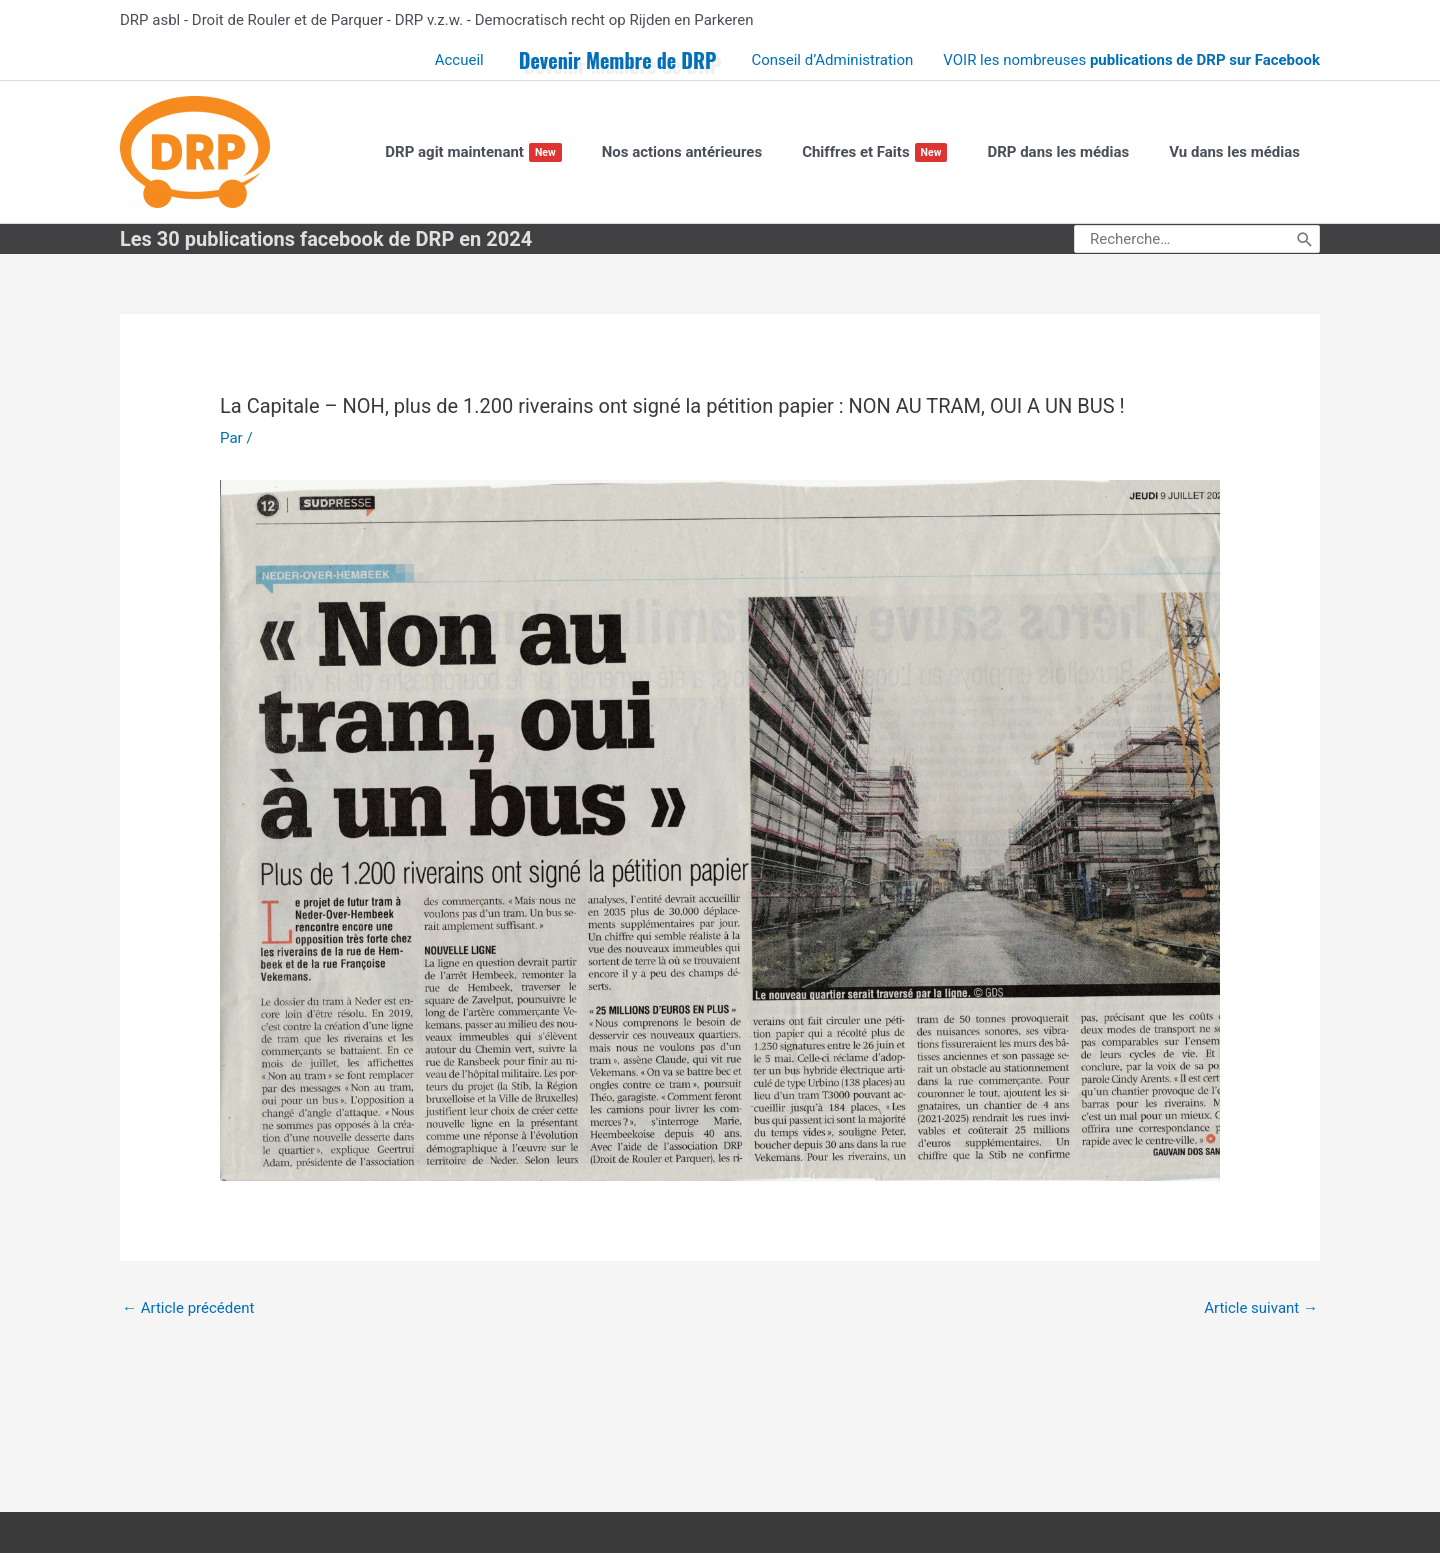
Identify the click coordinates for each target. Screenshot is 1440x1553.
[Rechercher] (1305, 239)
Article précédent (188, 1308)
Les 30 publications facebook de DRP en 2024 (326, 239)
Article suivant (1261, 1308)
